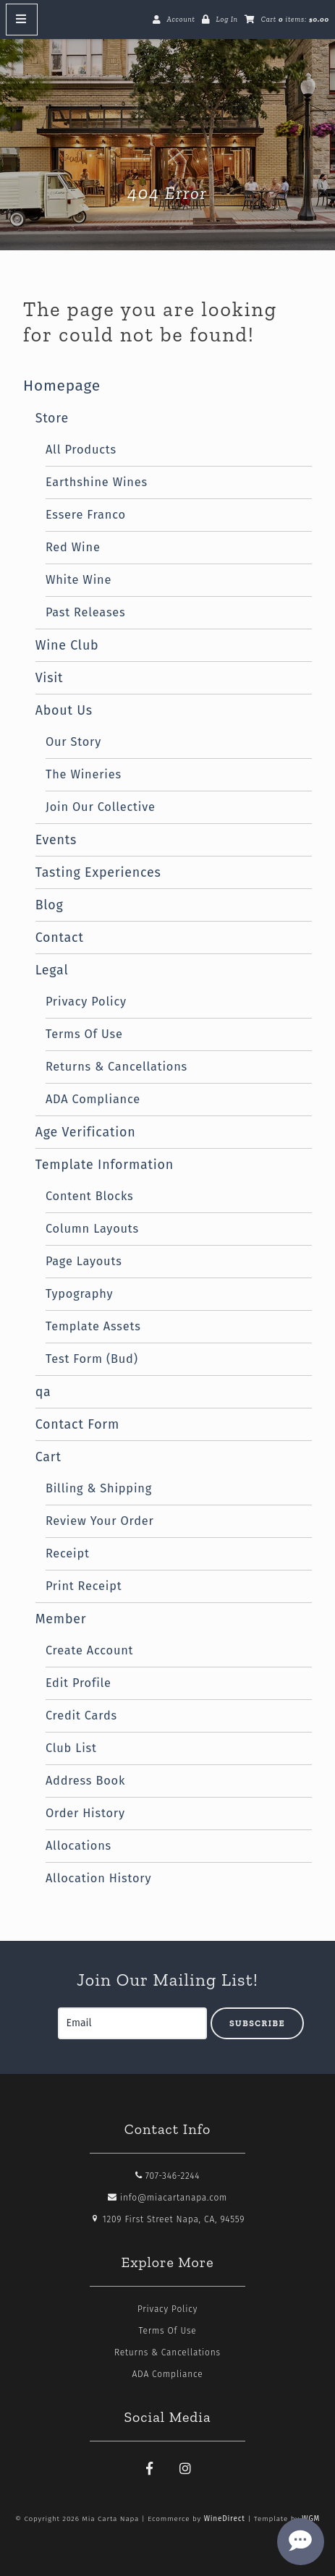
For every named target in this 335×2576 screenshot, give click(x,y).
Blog (49, 905)
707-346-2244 (167, 2176)
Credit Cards (81, 1715)
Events (56, 840)
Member (61, 1619)
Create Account (89, 1650)
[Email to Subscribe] (132, 2023)
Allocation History (98, 1878)
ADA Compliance (93, 1099)
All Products (81, 449)
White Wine (78, 580)
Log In (226, 19)
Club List (71, 1748)
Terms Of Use (84, 1034)
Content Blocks (90, 1196)
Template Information (104, 1165)
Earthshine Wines (97, 482)
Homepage (62, 386)
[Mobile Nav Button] (22, 19)
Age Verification (85, 1132)
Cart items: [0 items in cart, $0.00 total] (295, 19)
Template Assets (93, 1326)
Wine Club (67, 645)
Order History (85, 1813)
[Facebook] (150, 2469)
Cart (48, 1457)
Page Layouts (84, 1261)
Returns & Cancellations (116, 1067)
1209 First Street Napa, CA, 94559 (167, 2219)
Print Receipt (84, 1586)
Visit (49, 678)
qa (43, 1392)
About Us (64, 710)
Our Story (73, 742)
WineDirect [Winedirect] (224, 2519)
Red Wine (73, 547)
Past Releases (86, 612)
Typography (80, 1294)
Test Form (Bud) (92, 1359)
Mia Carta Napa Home (167, 123)
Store (52, 418)
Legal (52, 970)
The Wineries (84, 774)
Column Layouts (92, 1229)
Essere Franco (86, 515)
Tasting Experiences (98, 872)
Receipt (68, 1553)
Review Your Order (100, 1521)
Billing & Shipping (99, 1488)
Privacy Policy (86, 1001)
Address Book (85, 1781)
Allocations (78, 1846)
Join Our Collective (101, 807)
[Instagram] (185, 2469)
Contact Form (77, 1424)
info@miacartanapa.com (167, 2198)
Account (180, 19)
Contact (59, 937)
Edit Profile (78, 1683)
